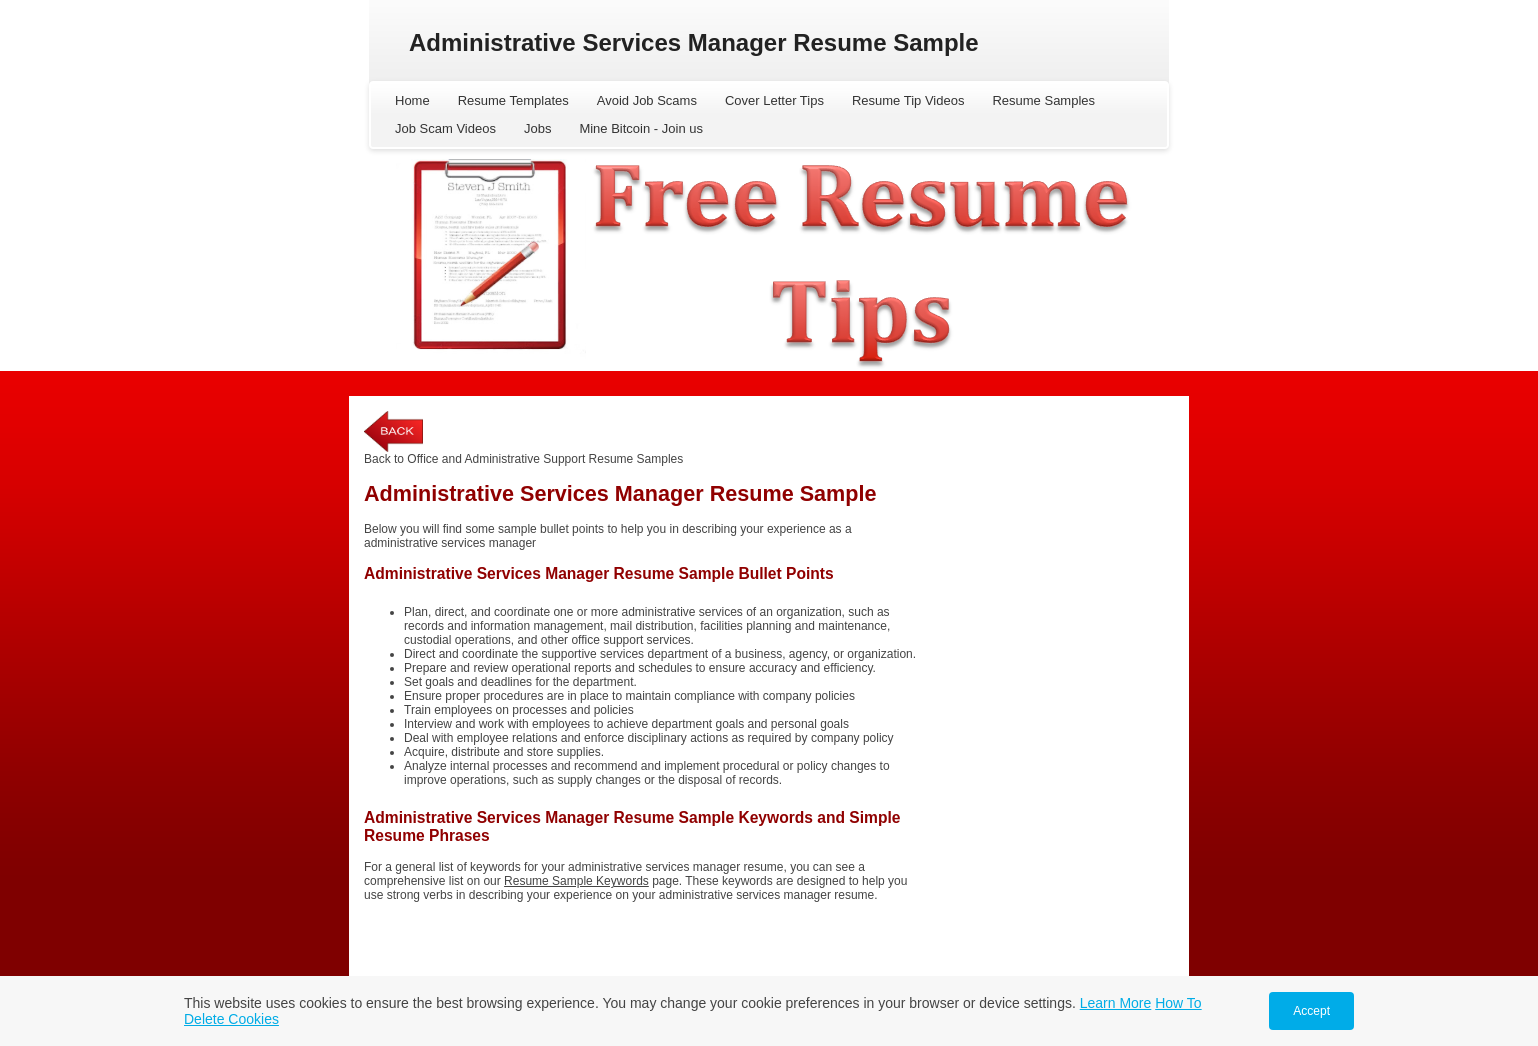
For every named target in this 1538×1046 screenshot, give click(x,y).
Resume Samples (1043, 100)
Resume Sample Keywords (576, 881)
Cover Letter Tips (774, 100)
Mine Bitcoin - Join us (641, 128)
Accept (1311, 1011)
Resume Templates (513, 100)
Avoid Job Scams (647, 100)
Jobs (537, 128)
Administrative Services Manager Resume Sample (694, 42)
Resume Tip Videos (908, 100)
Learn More (1116, 1003)
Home (412, 100)
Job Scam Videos (445, 128)
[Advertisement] (1054, 711)
